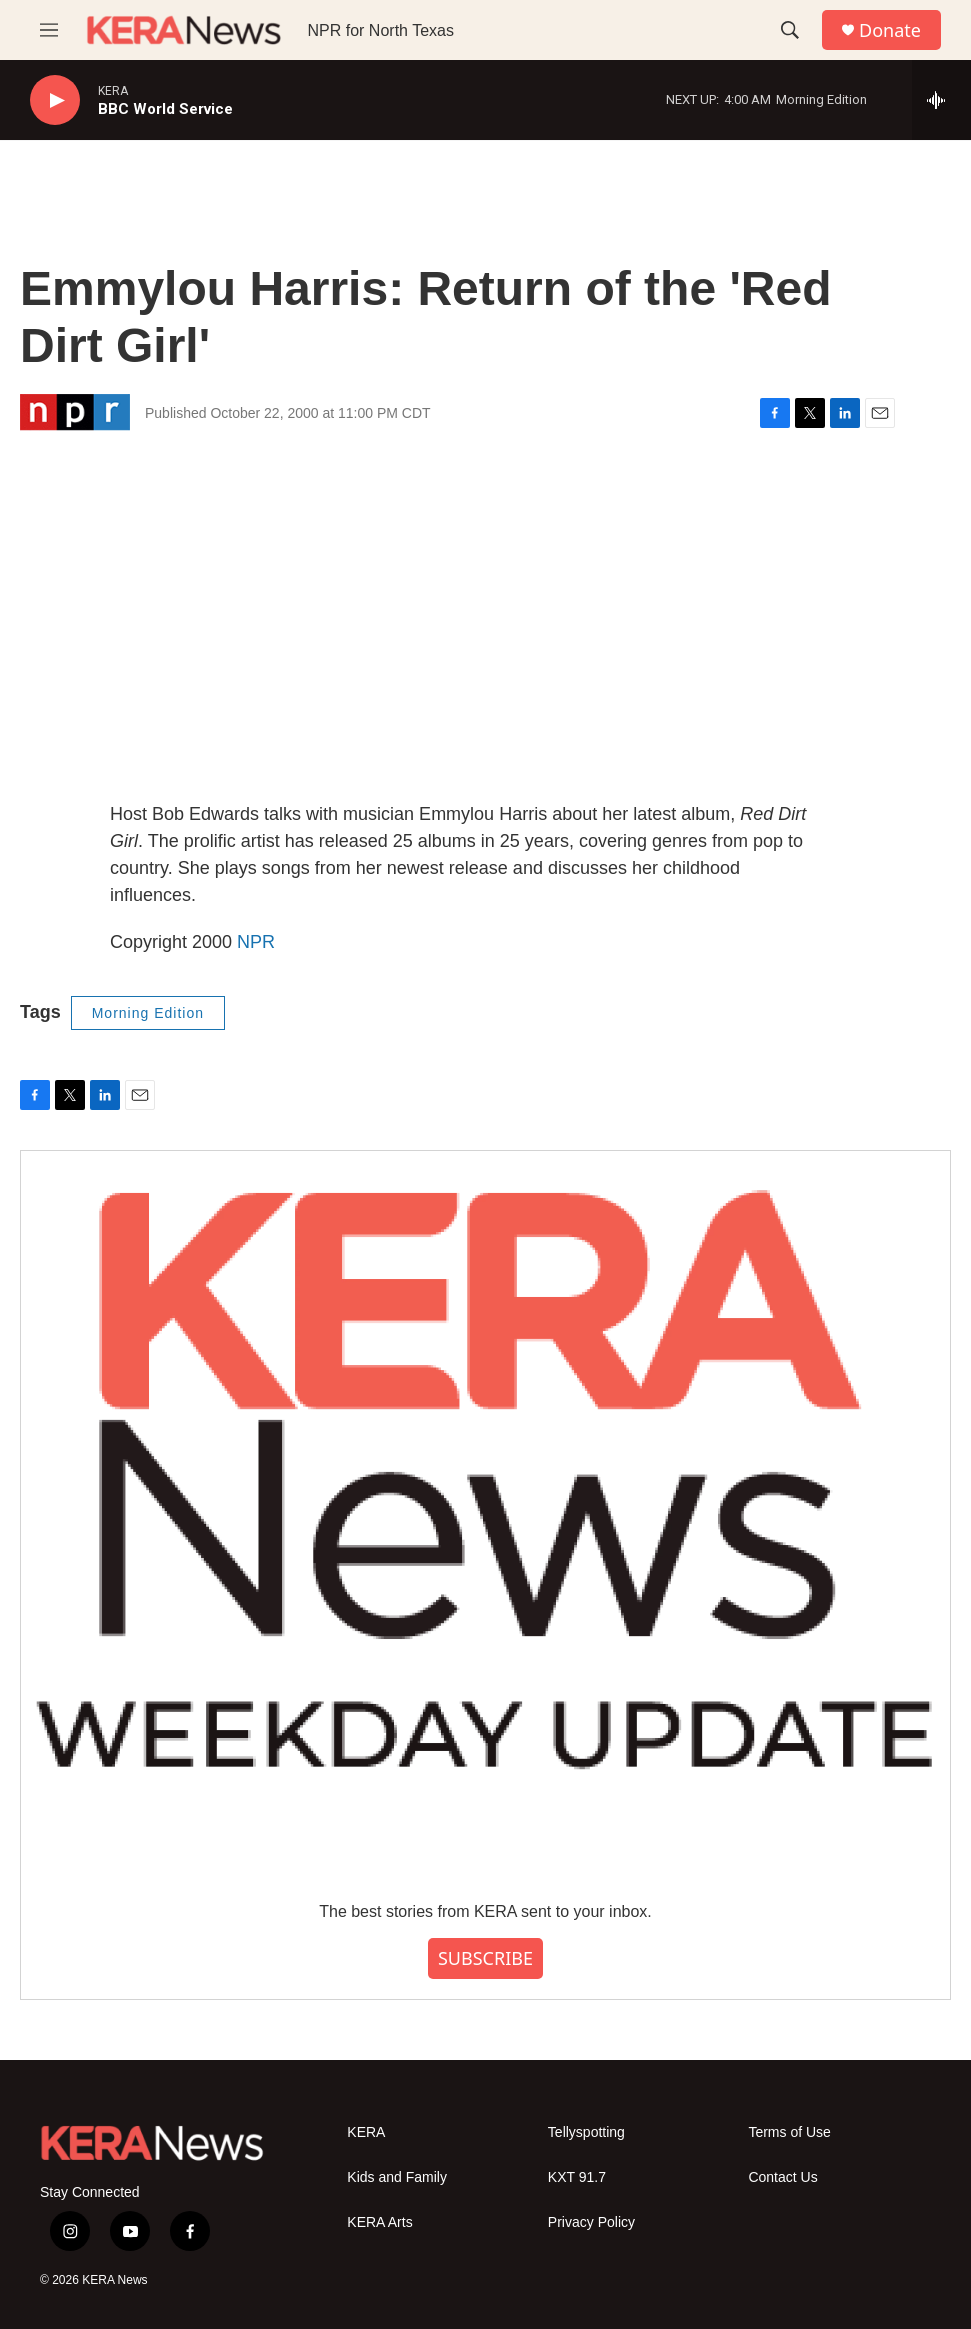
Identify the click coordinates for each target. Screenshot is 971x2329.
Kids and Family (397, 2177)
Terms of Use (789, 2132)
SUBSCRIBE (485, 1958)
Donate (890, 30)
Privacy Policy (591, 2222)
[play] (55, 100)
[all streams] (941, 100)
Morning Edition (148, 1013)
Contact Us (782, 2177)
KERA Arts (379, 2222)
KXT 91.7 (577, 2177)
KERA (366, 2132)
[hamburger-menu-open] (49, 30)
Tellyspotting (586, 2132)
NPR (256, 942)
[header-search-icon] (790, 30)
